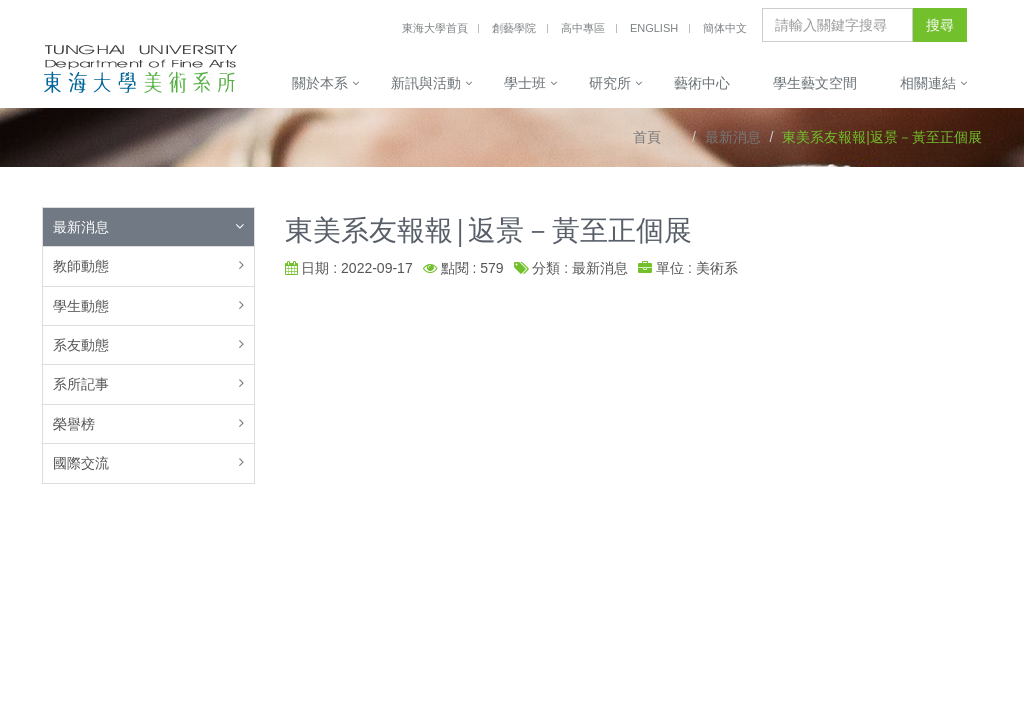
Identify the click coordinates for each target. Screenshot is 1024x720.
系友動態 (81, 345)
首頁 (647, 137)
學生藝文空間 (815, 83)
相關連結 (928, 83)
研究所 (610, 83)
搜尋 (940, 25)
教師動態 (81, 266)
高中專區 (583, 28)
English (654, 28)
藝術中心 (702, 83)
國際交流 (81, 463)
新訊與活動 (426, 83)
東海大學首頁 (435, 28)
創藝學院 (514, 28)
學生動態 (81, 306)
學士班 (525, 83)
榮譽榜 (74, 424)
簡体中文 (725, 28)
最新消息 (733, 137)
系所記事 (81, 384)
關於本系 (320, 83)
